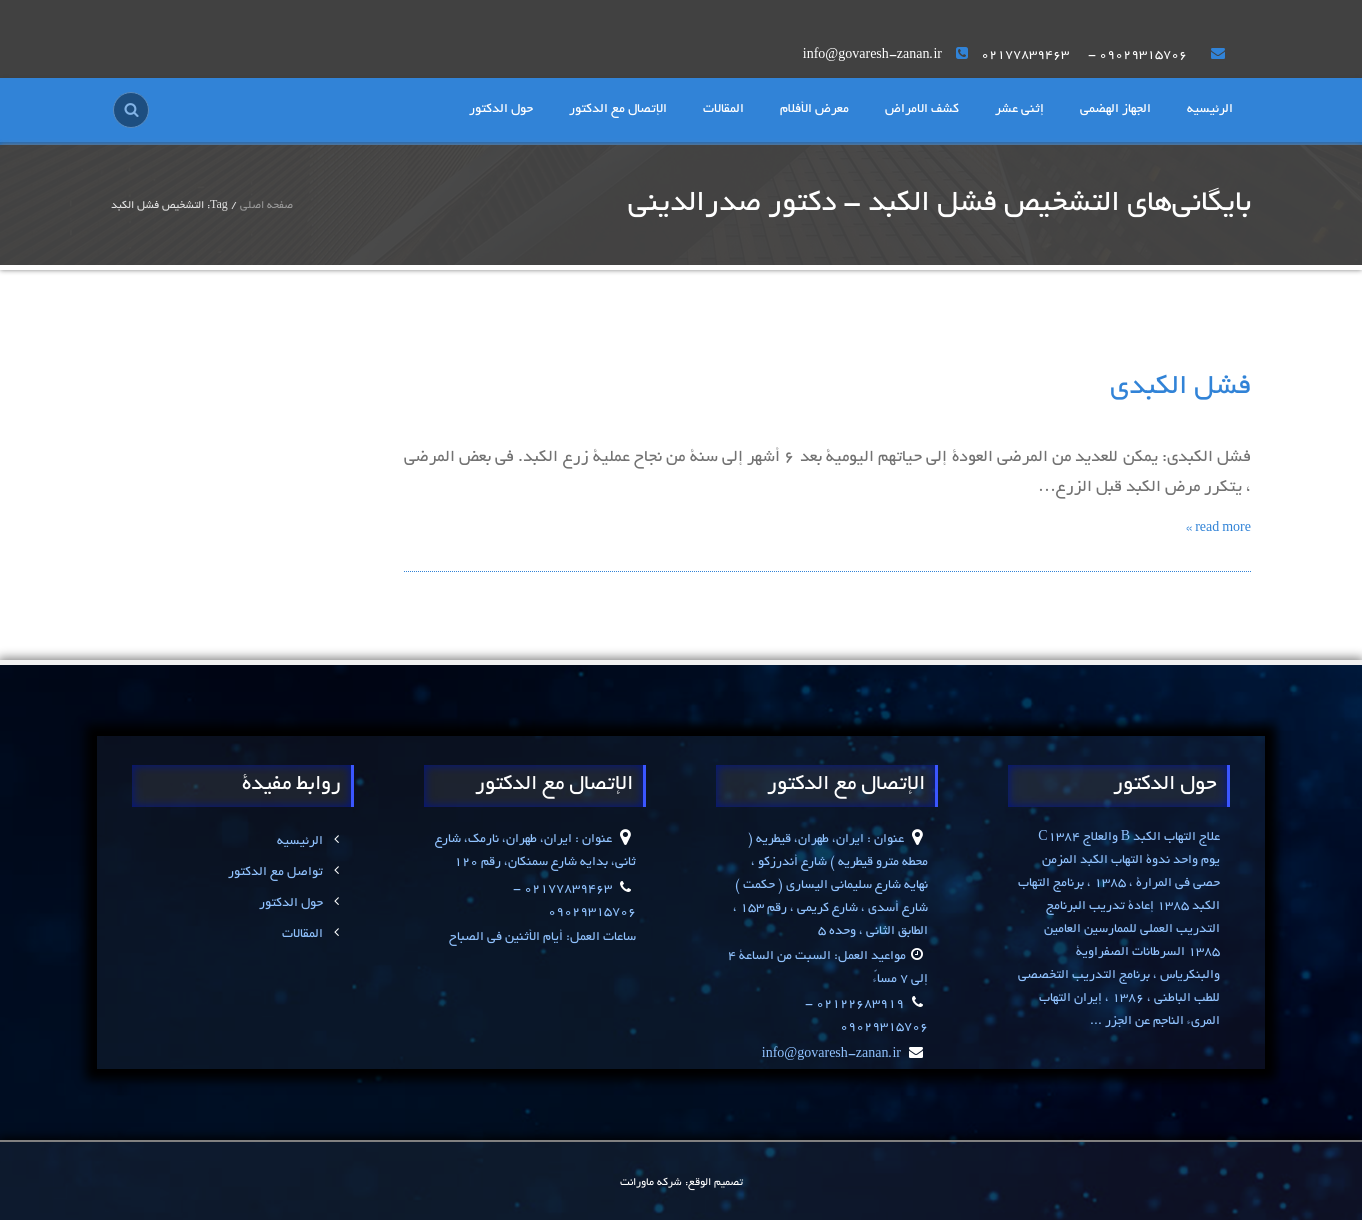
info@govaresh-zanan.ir (845, 1055)
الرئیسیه (1210, 110)
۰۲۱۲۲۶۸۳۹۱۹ (858, 1005)
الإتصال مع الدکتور (618, 110)
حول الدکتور (501, 110)
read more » (1218, 529)
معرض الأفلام (814, 110)
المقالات (723, 110)
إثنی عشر (1019, 110)
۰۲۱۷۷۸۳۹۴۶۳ (1026, 56)
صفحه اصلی (266, 206)
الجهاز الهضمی (1115, 110)
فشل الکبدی (1180, 388)
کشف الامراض (922, 110)
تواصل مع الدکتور (286, 873)
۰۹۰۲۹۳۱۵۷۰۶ (1143, 56)
